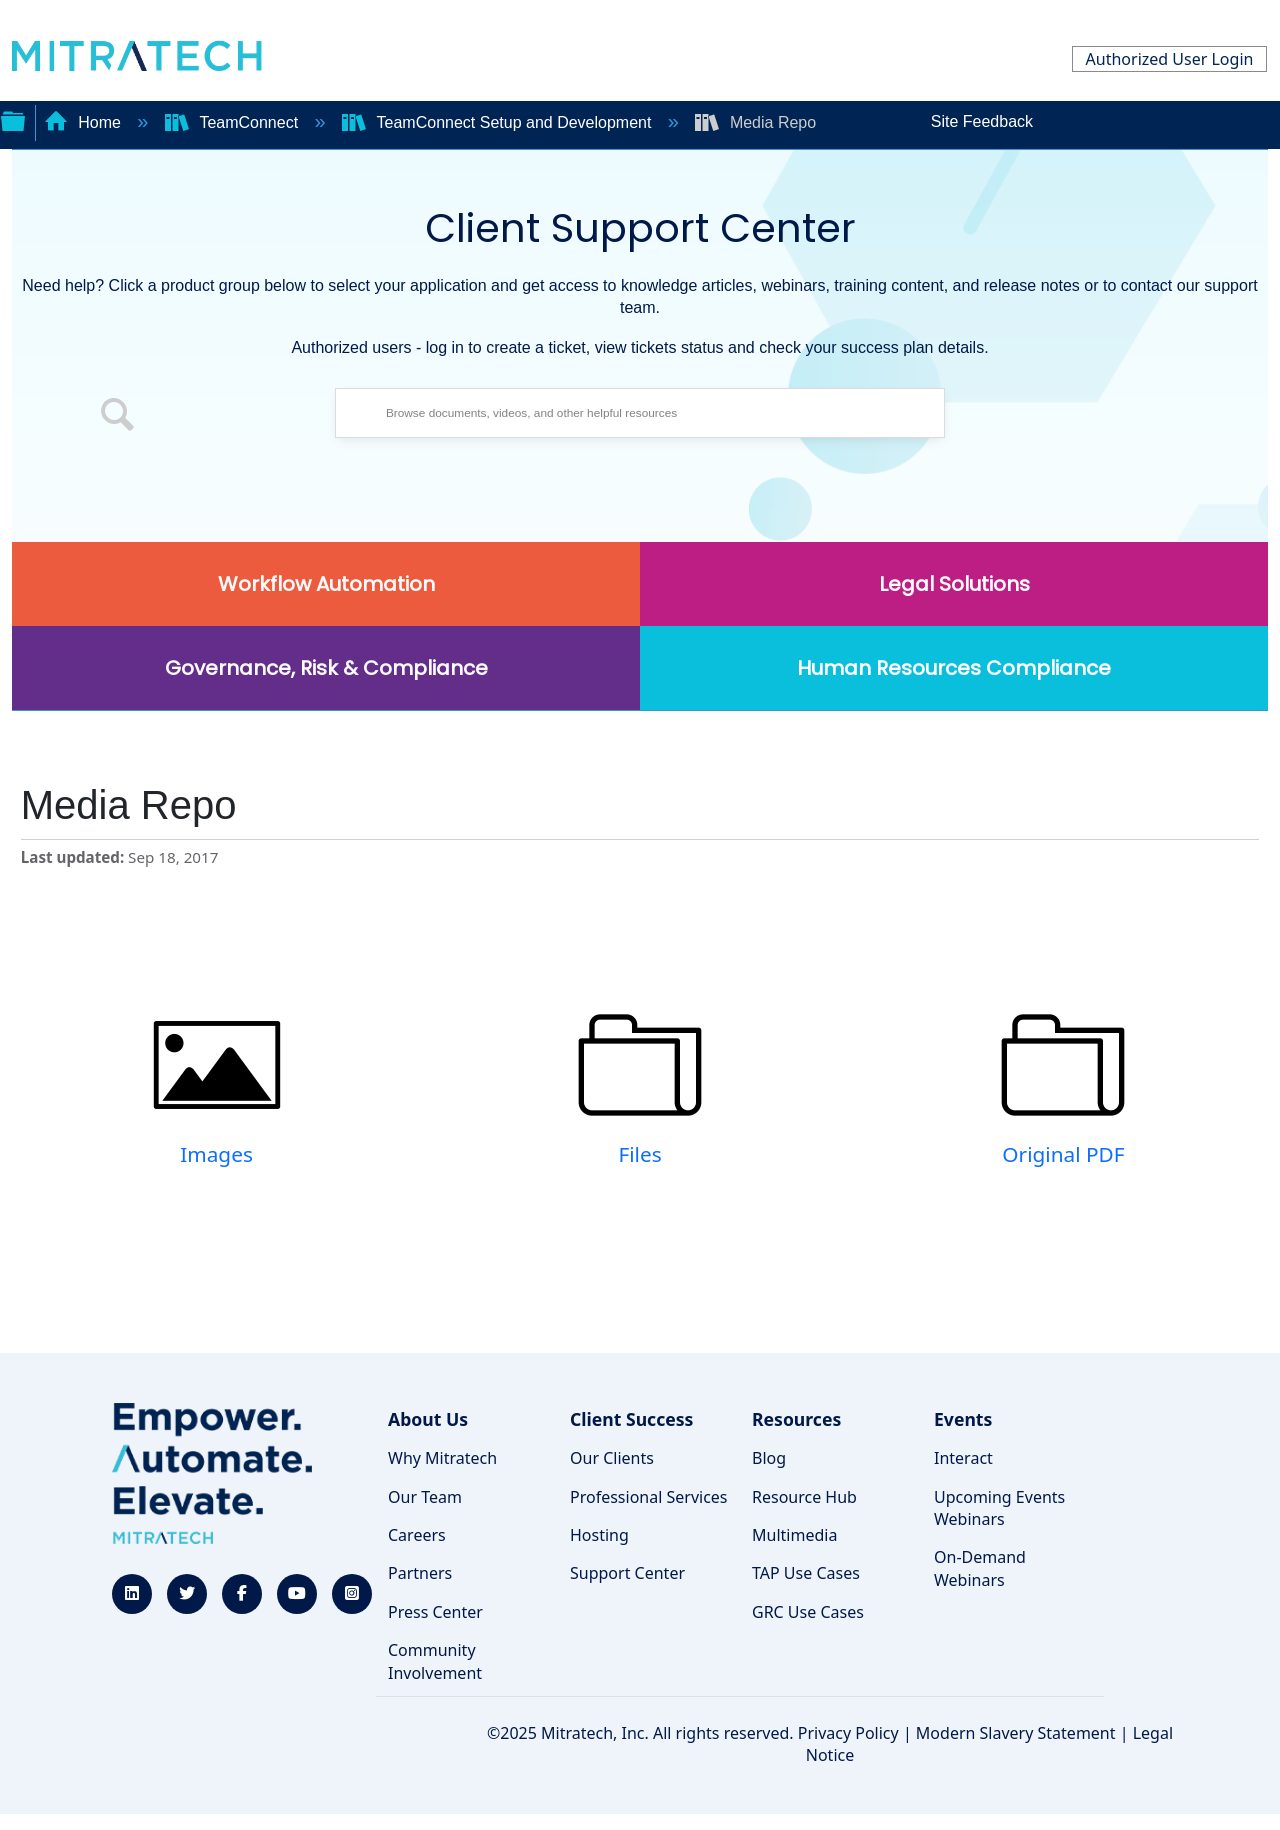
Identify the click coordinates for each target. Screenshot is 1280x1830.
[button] (118, 418)
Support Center (627, 1573)
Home (85, 122)
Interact (963, 1458)
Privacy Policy (848, 1733)
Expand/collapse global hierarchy (13, 119)
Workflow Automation (326, 584)
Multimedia (794, 1535)
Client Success (631, 1419)
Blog (769, 1458)
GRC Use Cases (808, 1612)
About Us (428, 1419)
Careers (417, 1535)
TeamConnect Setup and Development (499, 122)
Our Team (425, 1497)
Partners (420, 1573)
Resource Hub (804, 1497)
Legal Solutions (954, 584)
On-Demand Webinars (980, 1568)
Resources (796, 1419)
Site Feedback (982, 121)
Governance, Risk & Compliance (326, 668)
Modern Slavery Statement (1016, 1733)
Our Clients (612, 1458)
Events (963, 1419)
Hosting (599, 1535)
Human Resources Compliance (954, 668)
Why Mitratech (442, 1458)
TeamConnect (234, 122)
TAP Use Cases (806, 1573)
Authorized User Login (1170, 59)
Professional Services (649, 1497)
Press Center (435, 1612)
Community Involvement (435, 1661)
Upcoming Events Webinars (999, 1508)
